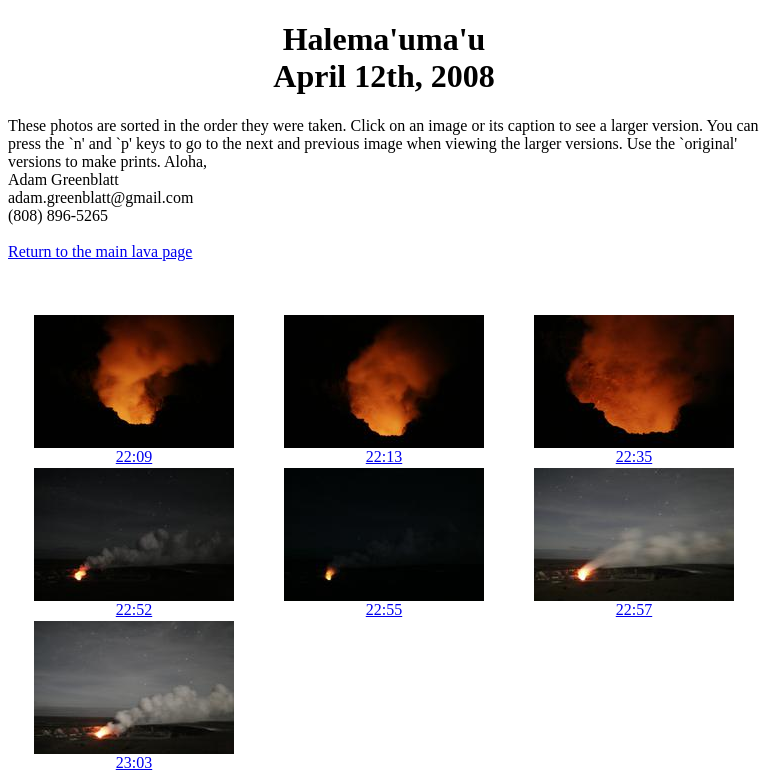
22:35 (634, 456)
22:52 (134, 609)
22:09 (134, 456)
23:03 (134, 762)
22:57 (634, 609)
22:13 (384, 456)
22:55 (384, 609)
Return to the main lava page (100, 251)
